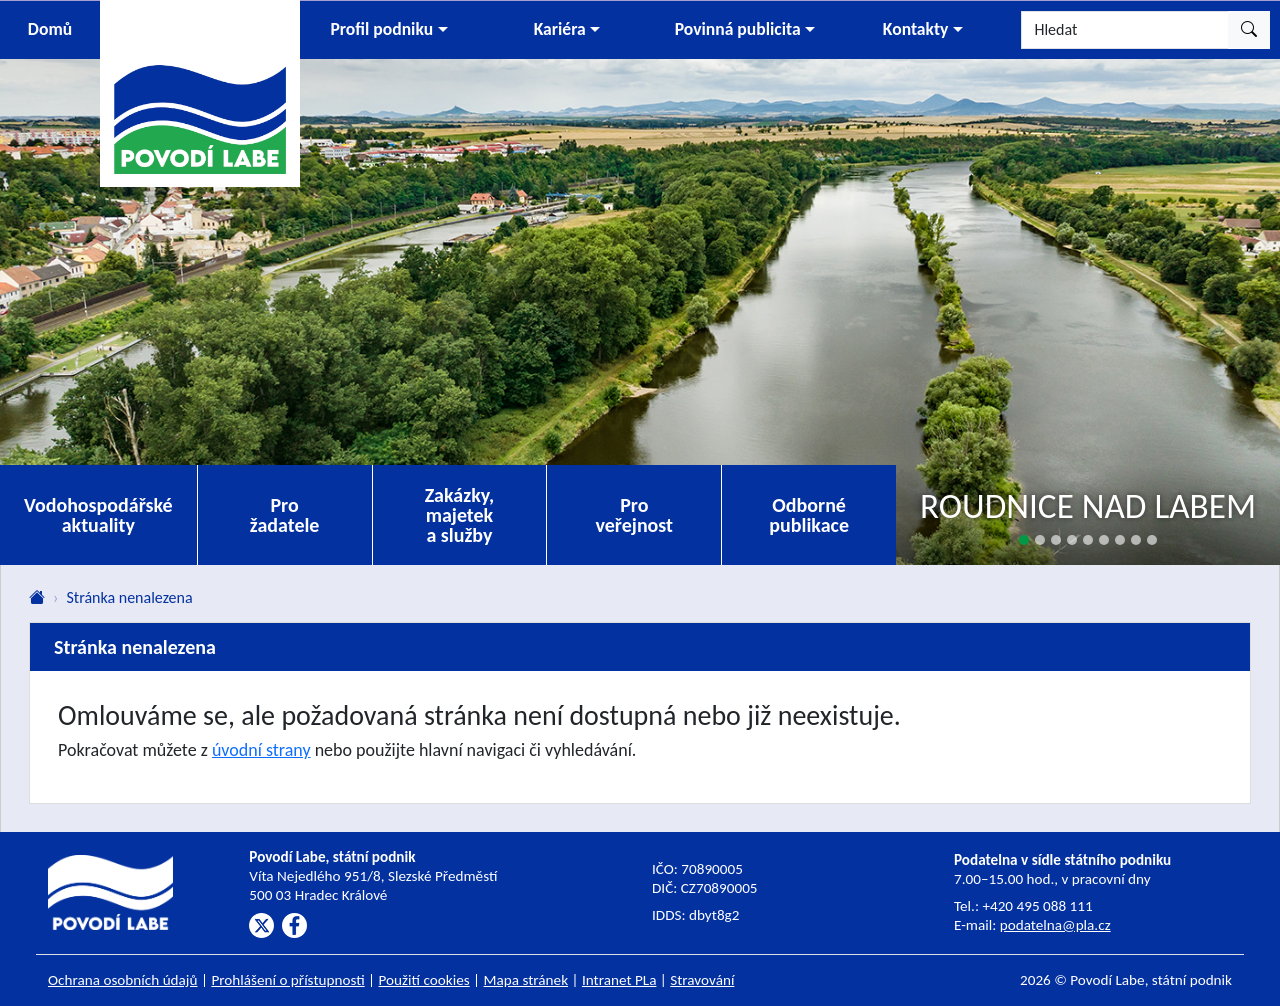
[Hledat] (1125, 30)
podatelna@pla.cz (1055, 925)
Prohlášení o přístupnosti (287, 980)
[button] (389, 30)
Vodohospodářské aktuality (98, 515)
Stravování (702, 980)
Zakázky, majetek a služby (460, 515)
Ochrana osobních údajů (123, 980)
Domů (50, 29)
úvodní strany (261, 750)
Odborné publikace (809, 515)
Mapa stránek (526, 980)
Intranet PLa (619, 980)
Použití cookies (424, 980)
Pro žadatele (285, 515)
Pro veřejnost (634, 515)
